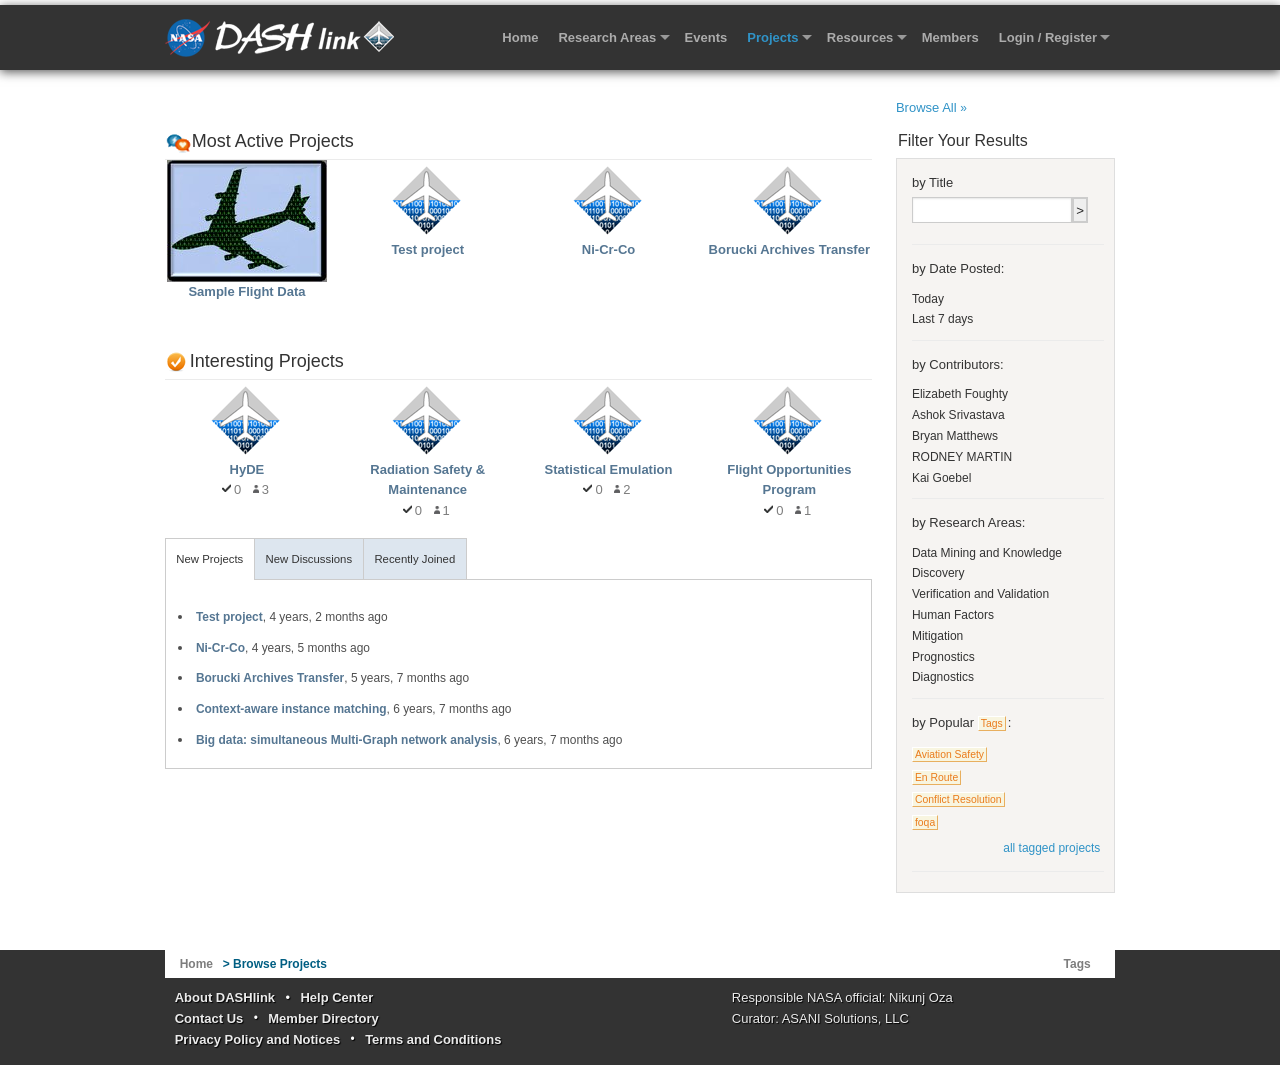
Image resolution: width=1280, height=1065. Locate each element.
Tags (992, 723)
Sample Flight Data (246, 291)
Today (928, 299)
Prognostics (943, 657)
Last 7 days (942, 319)
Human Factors (953, 615)
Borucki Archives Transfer (789, 249)
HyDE (247, 469)
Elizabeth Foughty (960, 394)
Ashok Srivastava (958, 415)
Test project (427, 249)
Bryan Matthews (955, 436)
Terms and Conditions (433, 1039)
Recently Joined (414, 559)
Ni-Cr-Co (608, 249)
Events (706, 37)
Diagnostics (943, 677)
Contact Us (209, 1018)
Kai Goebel (941, 478)
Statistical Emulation (609, 469)
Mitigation (937, 636)
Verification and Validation (980, 594)
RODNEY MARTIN (962, 457)
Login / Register (1048, 37)
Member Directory (323, 1018)
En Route (936, 777)
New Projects (209, 559)
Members (950, 37)
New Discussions (309, 559)
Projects (772, 37)
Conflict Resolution (958, 799)
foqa (925, 822)
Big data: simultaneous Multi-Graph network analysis (347, 740)
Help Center (336, 997)
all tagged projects (1051, 848)
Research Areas (607, 37)
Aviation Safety (949, 754)
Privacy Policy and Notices (257, 1039)
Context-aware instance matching (291, 709)
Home (520, 37)
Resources (860, 37)
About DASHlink (225, 997)
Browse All (931, 107)
